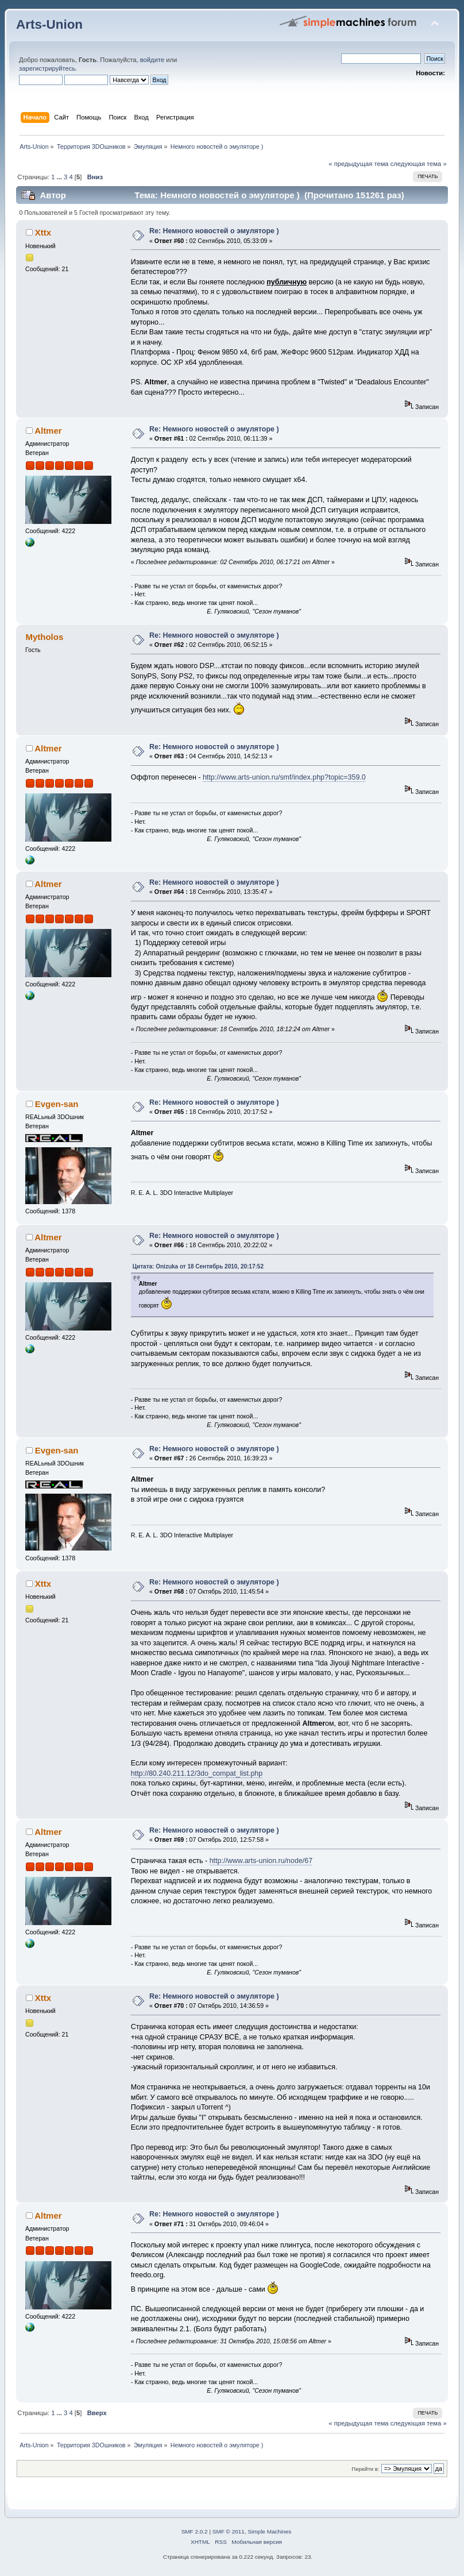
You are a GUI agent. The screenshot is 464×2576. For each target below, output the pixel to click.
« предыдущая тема (358, 163)
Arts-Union (49, 24)
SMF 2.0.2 (194, 2531)
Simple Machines (269, 2531)
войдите (152, 59)
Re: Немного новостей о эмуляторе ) (214, 231)
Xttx (43, 232)
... (60, 176)
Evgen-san (57, 1104)
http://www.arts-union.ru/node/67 (261, 1861)
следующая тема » (418, 163)
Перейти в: (365, 2469)
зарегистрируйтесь (47, 68)
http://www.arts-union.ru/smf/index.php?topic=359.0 (284, 777)
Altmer (47, 430)
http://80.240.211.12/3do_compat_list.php (196, 1773)
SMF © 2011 (228, 2531)
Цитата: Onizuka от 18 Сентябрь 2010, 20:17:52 (198, 1266)
